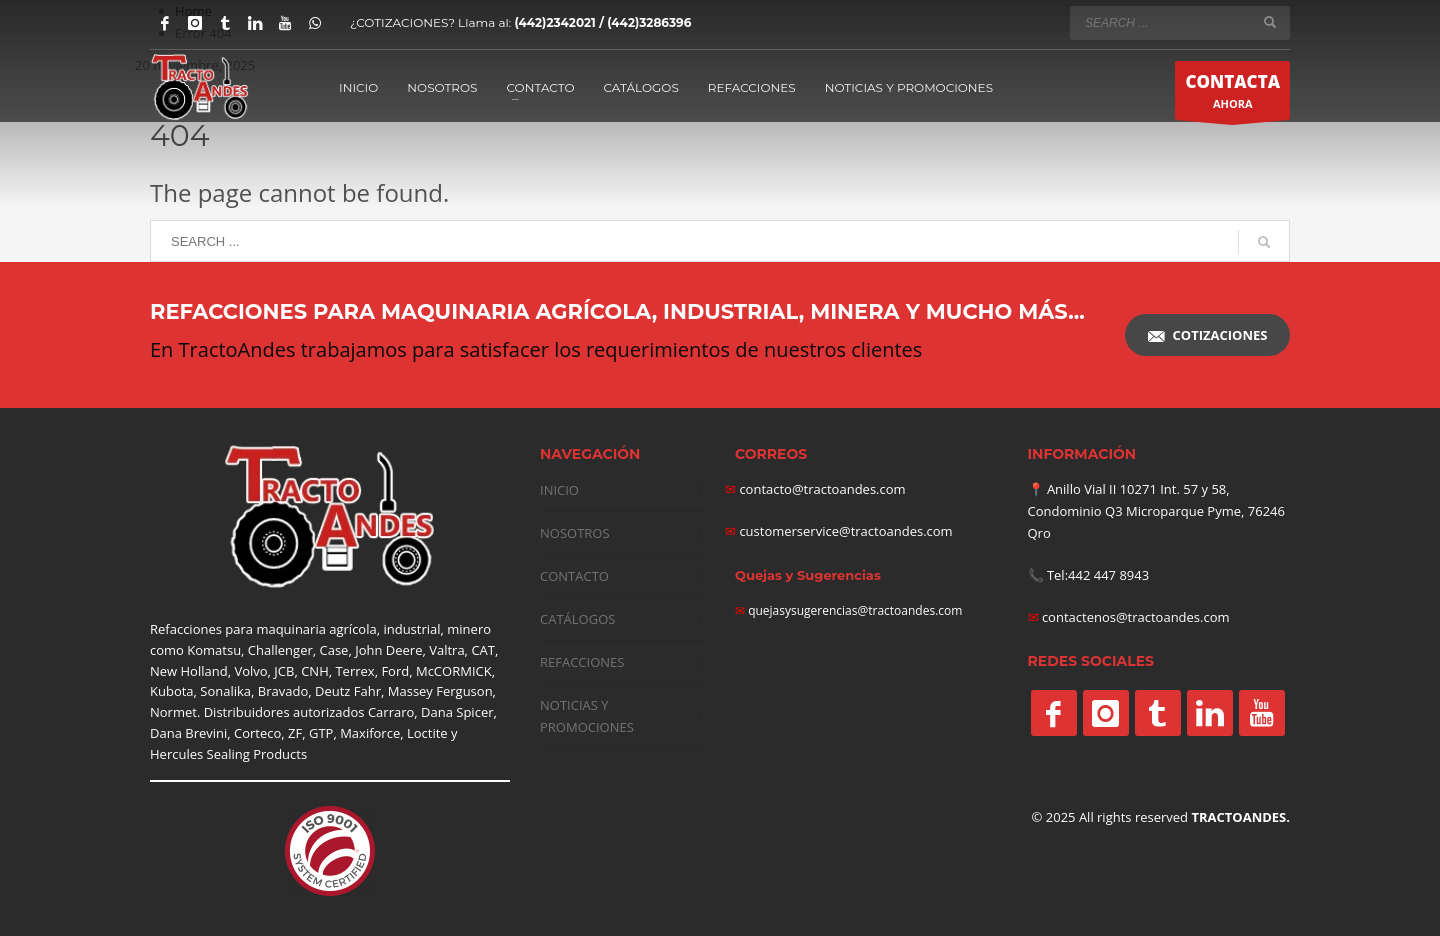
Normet (173, 712)
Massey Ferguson (440, 691)
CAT (483, 650)
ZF (295, 733)
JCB (284, 671)
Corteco (257, 733)
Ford (395, 671)
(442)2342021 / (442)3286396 (602, 22)
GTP (321, 733)
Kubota (172, 691)
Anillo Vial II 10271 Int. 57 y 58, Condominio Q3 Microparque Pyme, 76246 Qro (1156, 511)
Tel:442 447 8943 (1098, 575)
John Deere (388, 650)
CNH (315, 671)
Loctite (427, 733)
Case (334, 650)
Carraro (391, 712)
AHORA (1232, 95)
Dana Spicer (457, 712)
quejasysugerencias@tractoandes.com (855, 610)
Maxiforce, (371, 733)
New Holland (189, 671)
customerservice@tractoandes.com (844, 531)
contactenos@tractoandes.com (1136, 617)
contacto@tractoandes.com (815, 489)
